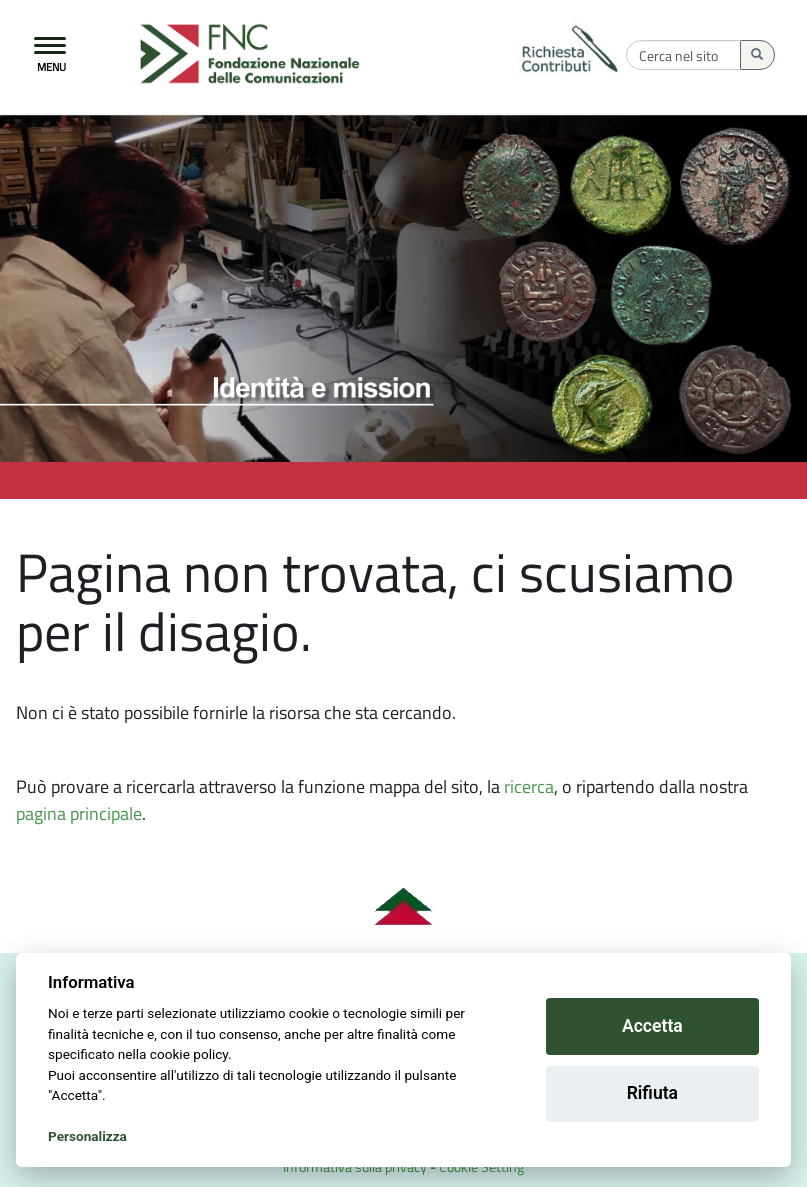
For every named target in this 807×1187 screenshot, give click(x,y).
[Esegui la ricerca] (757, 55)
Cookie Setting (481, 1167)
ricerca (529, 786)
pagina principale (79, 813)
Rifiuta (652, 1093)
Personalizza (87, 1136)
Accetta (652, 1026)
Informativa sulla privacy (355, 1167)
